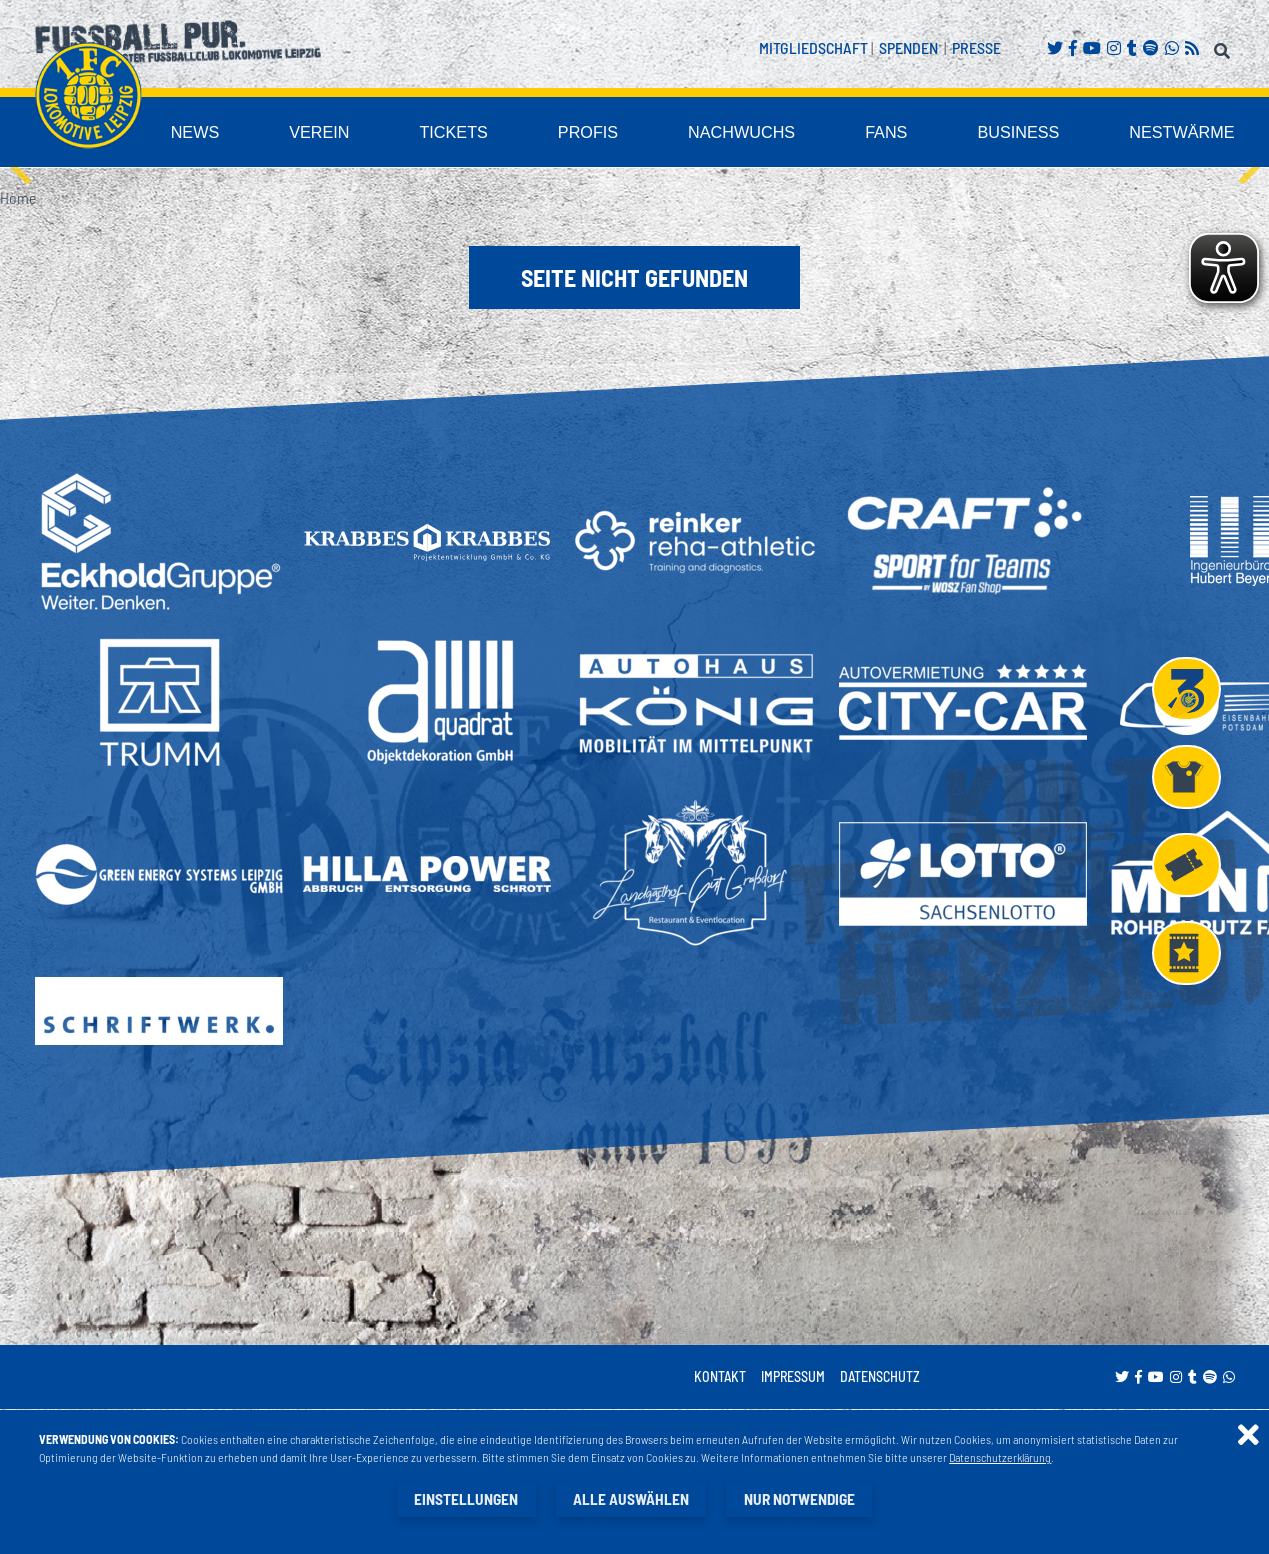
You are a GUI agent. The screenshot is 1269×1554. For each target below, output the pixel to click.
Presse (976, 47)
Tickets (555, 133)
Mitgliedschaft (813, 47)
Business (1053, 133)
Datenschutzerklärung (1001, 1458)
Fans (935, 133)
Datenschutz (880, 1377)
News (324, 133)
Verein (436, 133)
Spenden (908, 47)
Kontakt (720, 1377)
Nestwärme (1195, 133)
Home (18, 198)
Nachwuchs (808, 133)
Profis (675, 133)
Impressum (793, 1377)
